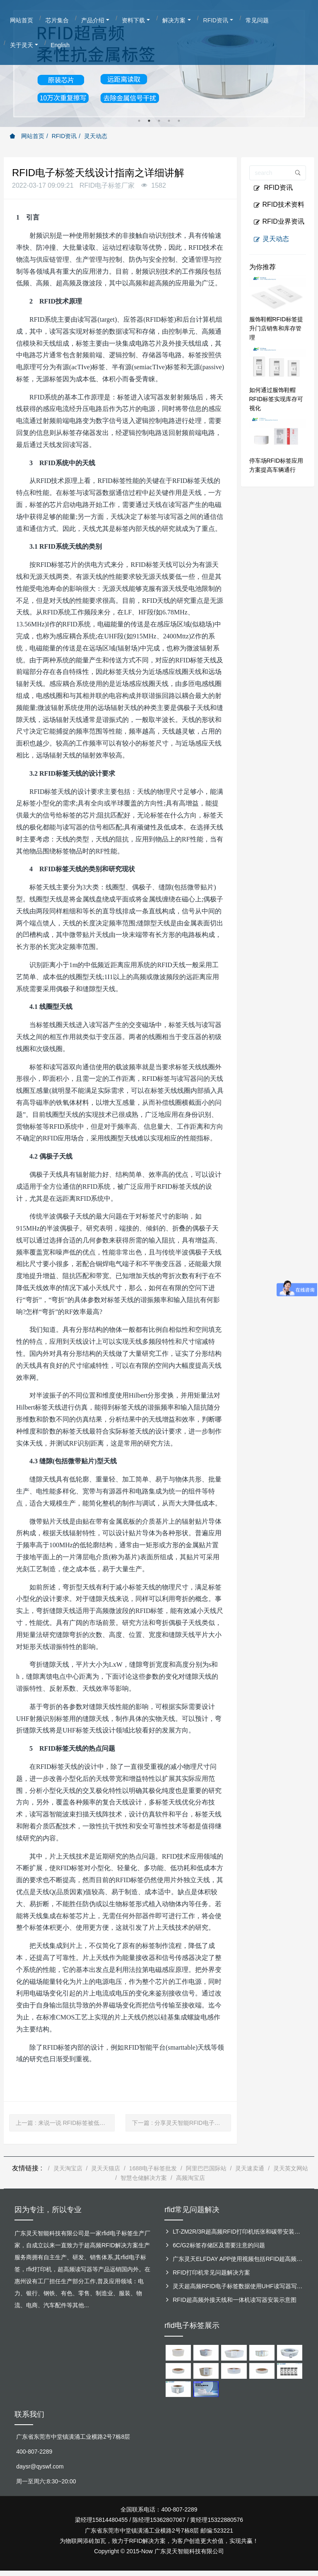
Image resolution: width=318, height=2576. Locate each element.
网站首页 (27, 136)
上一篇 (65, 2123)
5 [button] (179, 121)
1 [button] (139, 121)
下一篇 (181, 2123)
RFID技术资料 (278, 204)
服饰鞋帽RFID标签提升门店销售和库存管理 (276, 328)
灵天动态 (95, 136)
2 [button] (149, 121)
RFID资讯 (64, 136)
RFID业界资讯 (278, 221)
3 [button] (159, 121)
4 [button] (169, 121)
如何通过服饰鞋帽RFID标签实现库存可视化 (276, 399)
